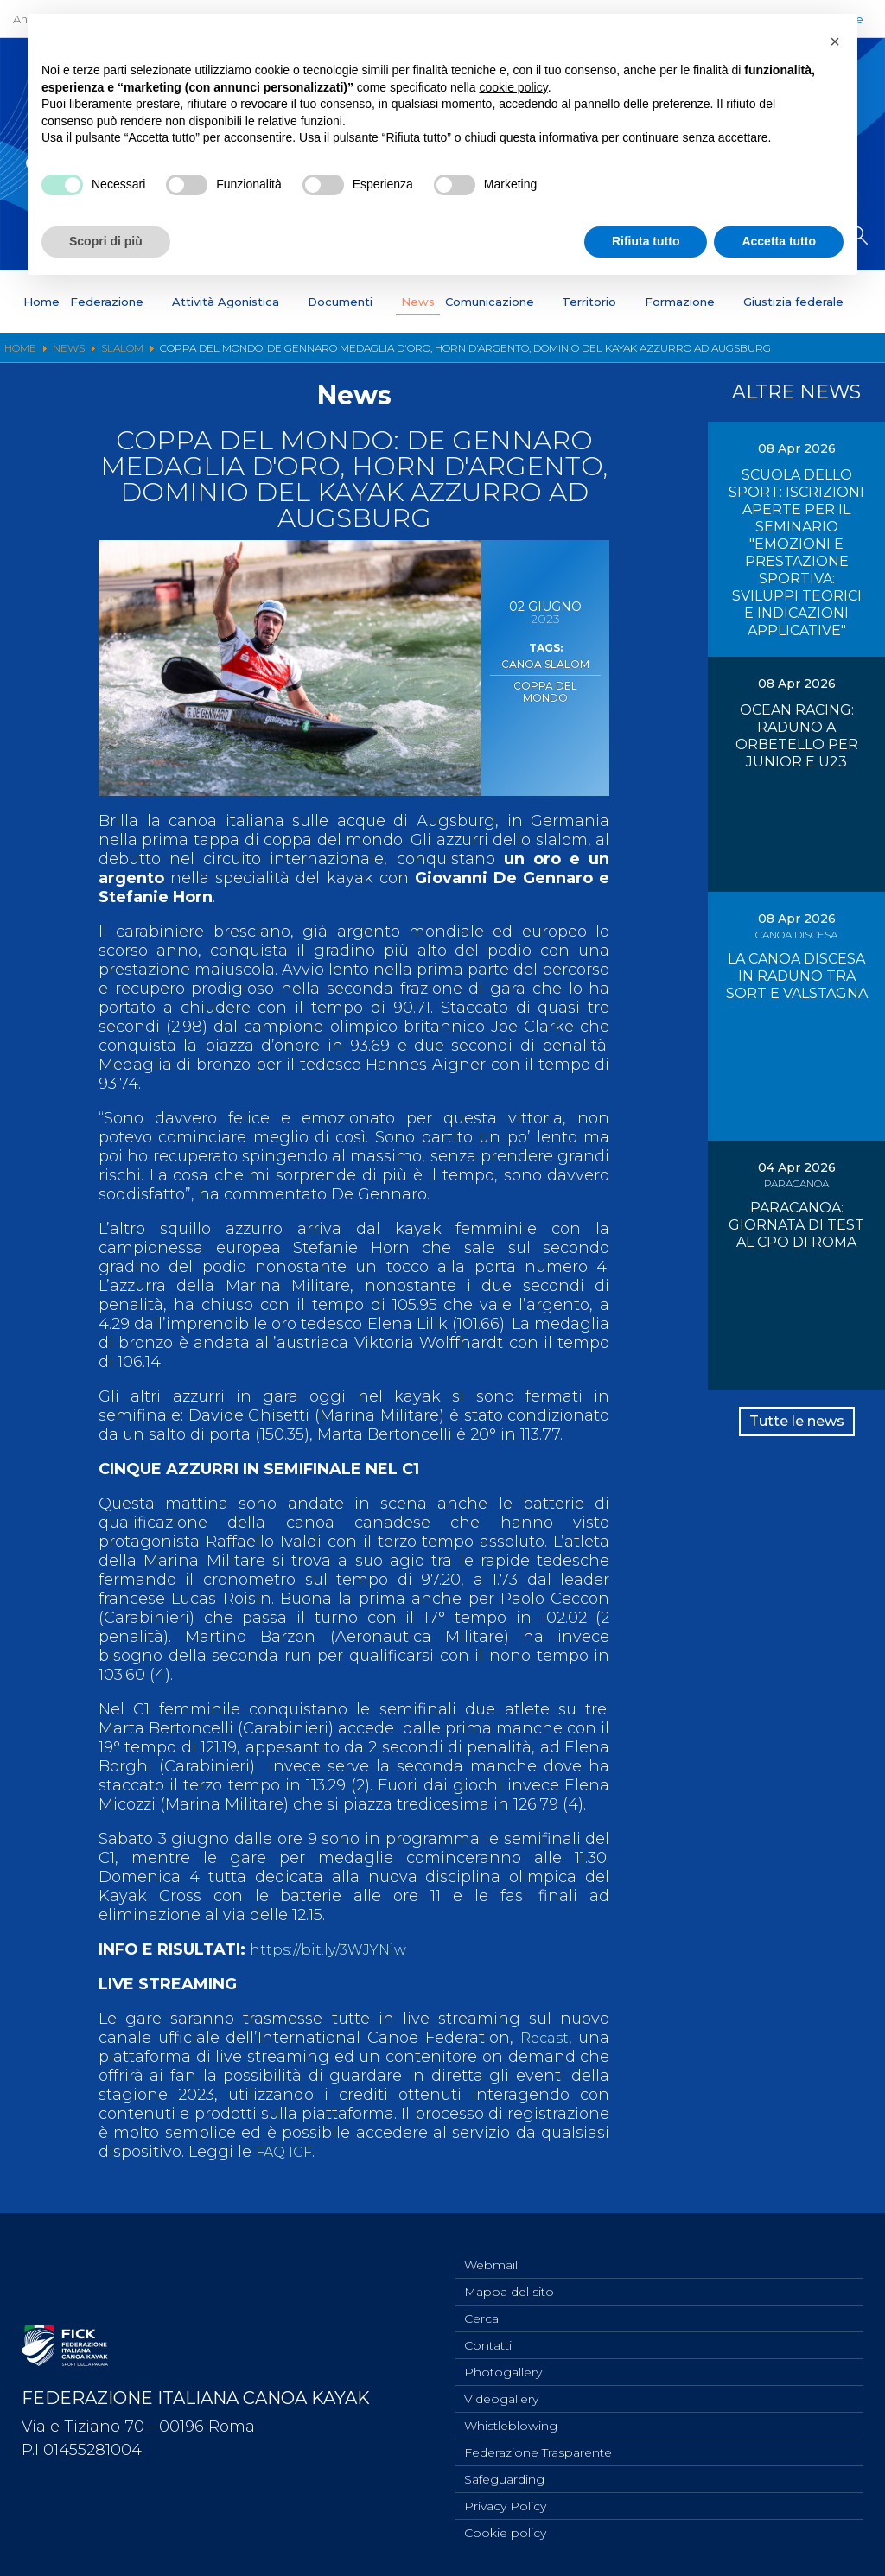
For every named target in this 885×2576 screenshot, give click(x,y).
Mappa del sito (509, 2275)
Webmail (491, 2247)
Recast (542, 2037)
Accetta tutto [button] (779, 241)
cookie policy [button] (514, 87)
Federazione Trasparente (538, 2446)
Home (41, 301)
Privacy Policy (505, 2503)
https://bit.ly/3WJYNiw (334, 1949)
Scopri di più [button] (106, 241)
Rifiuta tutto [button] (646, 241)
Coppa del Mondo (546, 681)
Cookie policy (505, 2532)
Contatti (488, 2332)
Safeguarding (504, 2475)
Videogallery (501, 2389)
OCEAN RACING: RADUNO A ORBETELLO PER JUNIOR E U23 (796, 736)
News (418, 301)
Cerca (481, 2304)
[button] (835, 41)
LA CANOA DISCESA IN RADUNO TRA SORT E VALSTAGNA (797, 976)
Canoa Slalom (545, 663)
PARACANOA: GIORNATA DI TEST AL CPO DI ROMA (796, 1224)
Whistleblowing (510, 2418)
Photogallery (503, 2361)
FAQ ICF (287, 2151)
